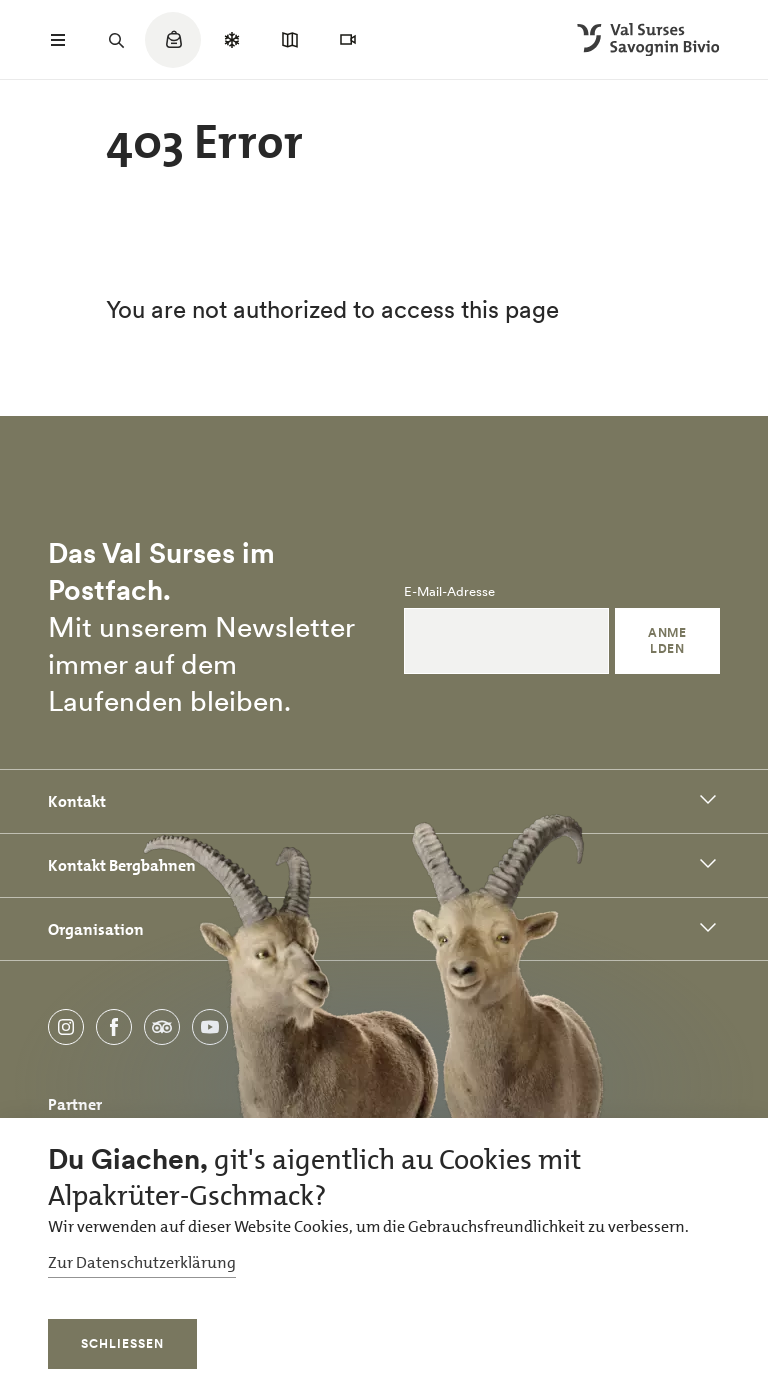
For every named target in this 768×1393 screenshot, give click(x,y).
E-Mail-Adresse (449, 592)
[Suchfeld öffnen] (116, 40)
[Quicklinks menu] (173, 50)
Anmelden (667, 640)
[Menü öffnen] (58, 40)
